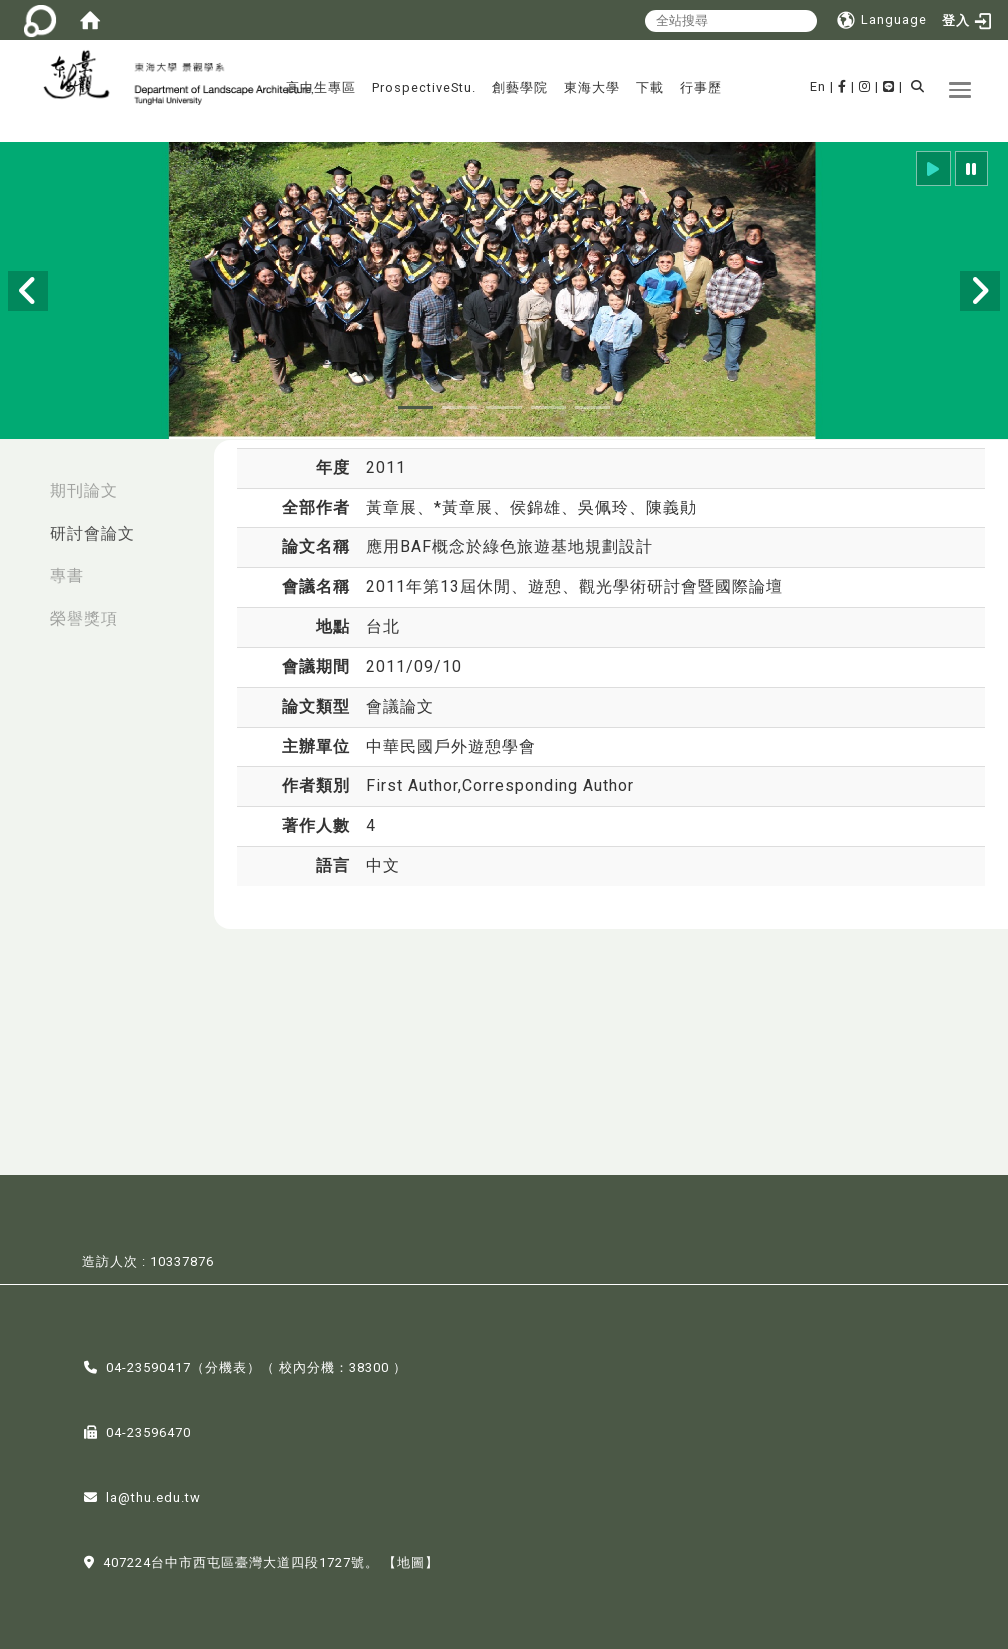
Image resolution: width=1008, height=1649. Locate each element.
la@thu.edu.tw (153, 1495)
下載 (650, 87)
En (818, 86)
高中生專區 (321, 87)
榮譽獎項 (84, 618)
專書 (67, 575)
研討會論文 (92, 533)
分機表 (226, 1365)
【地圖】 (411, 1560)
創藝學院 (520, 87)
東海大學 (592, 87)
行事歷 (701, 87)
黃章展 (391, 507)
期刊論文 (84, 490)
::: (21, 480)
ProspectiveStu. (424, 87)
